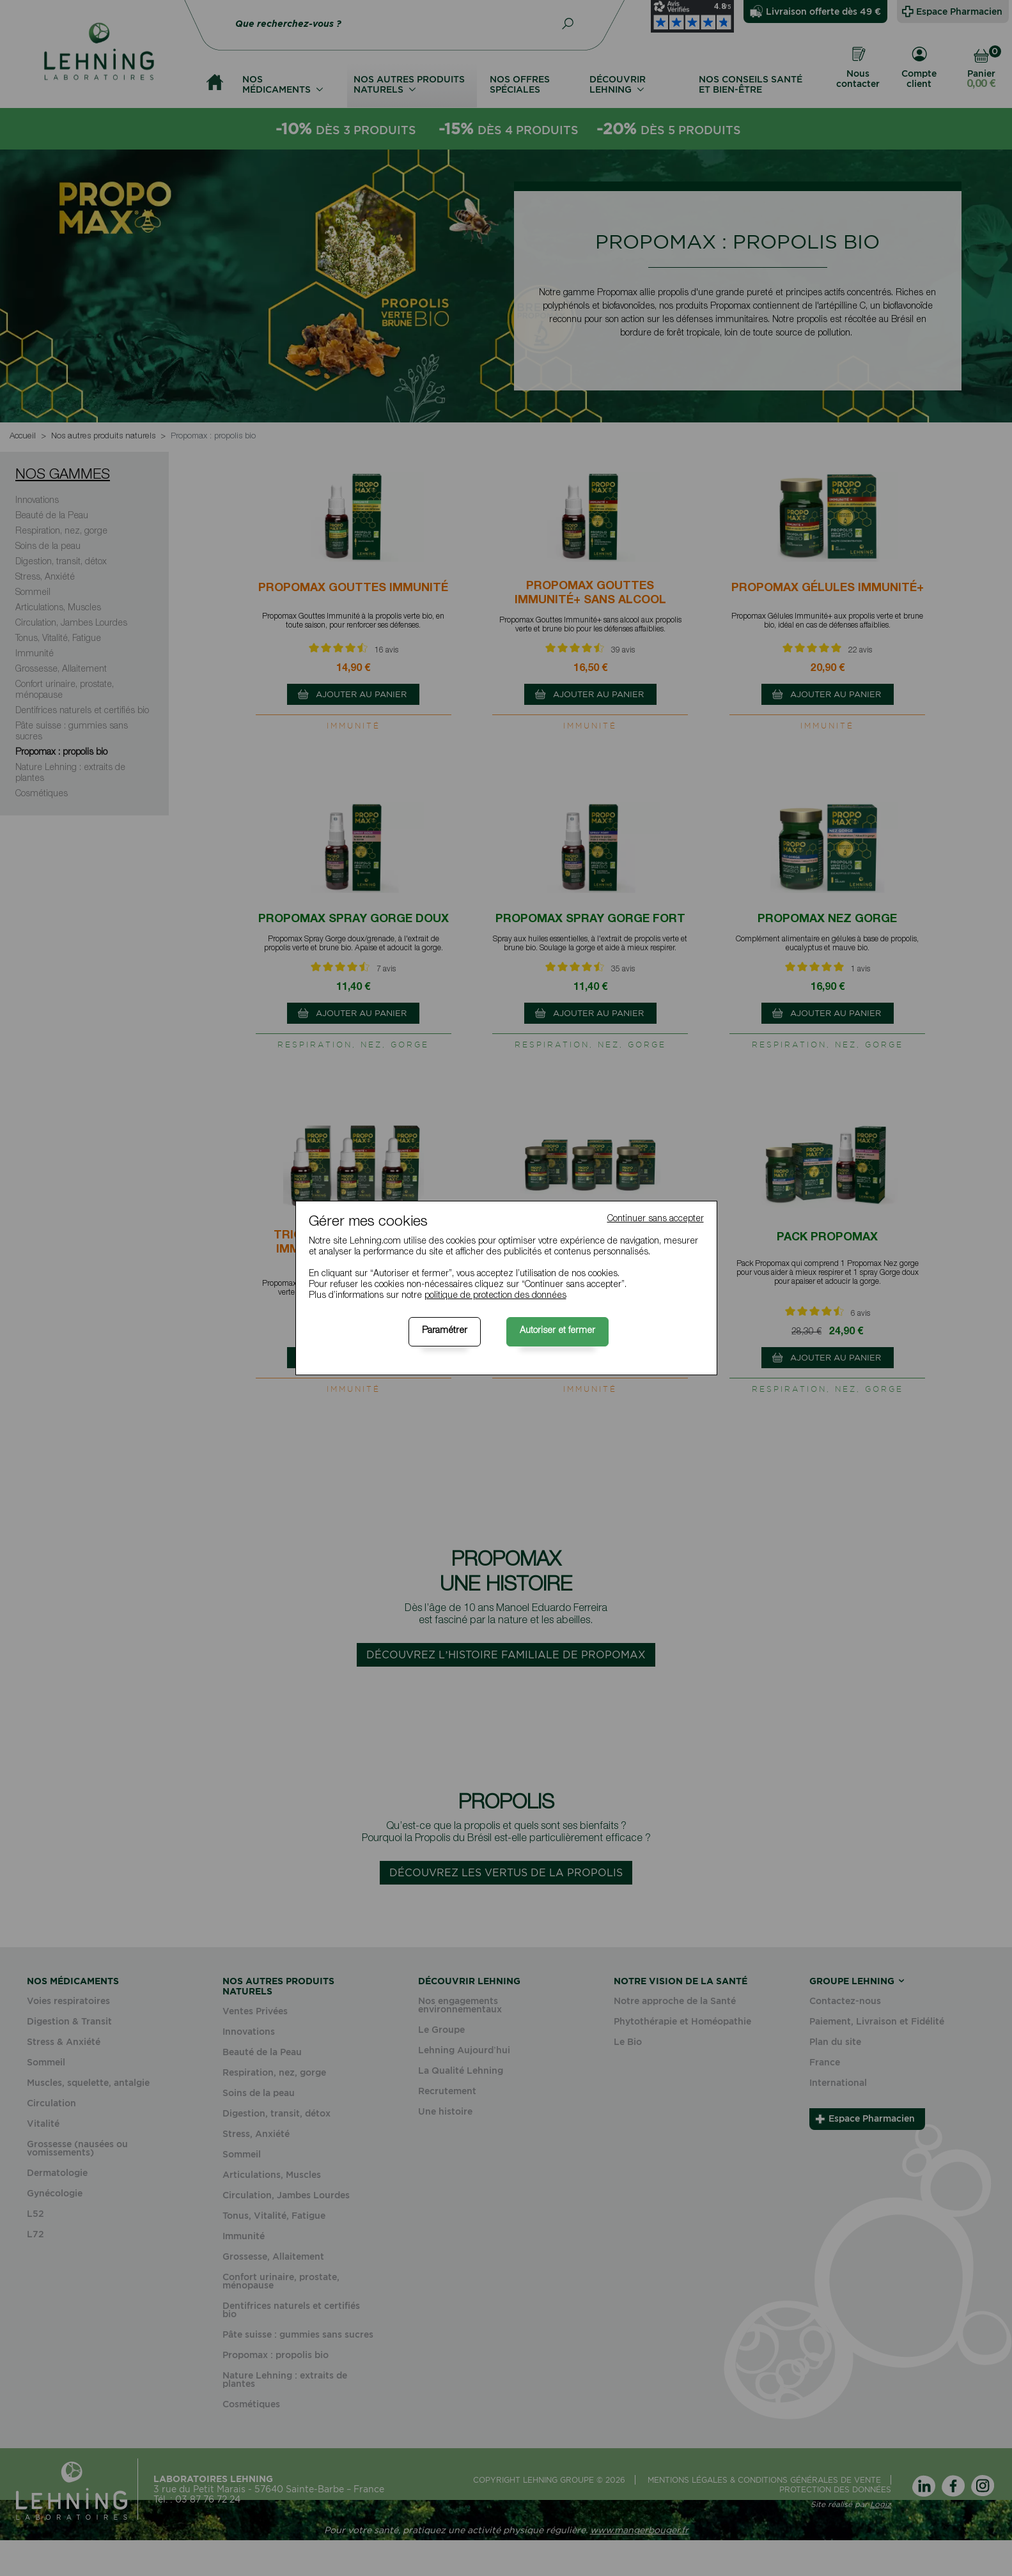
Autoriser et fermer (557, 1331)
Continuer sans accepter (655, 1219)
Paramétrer (444, 1331)
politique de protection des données (495, 1296)
